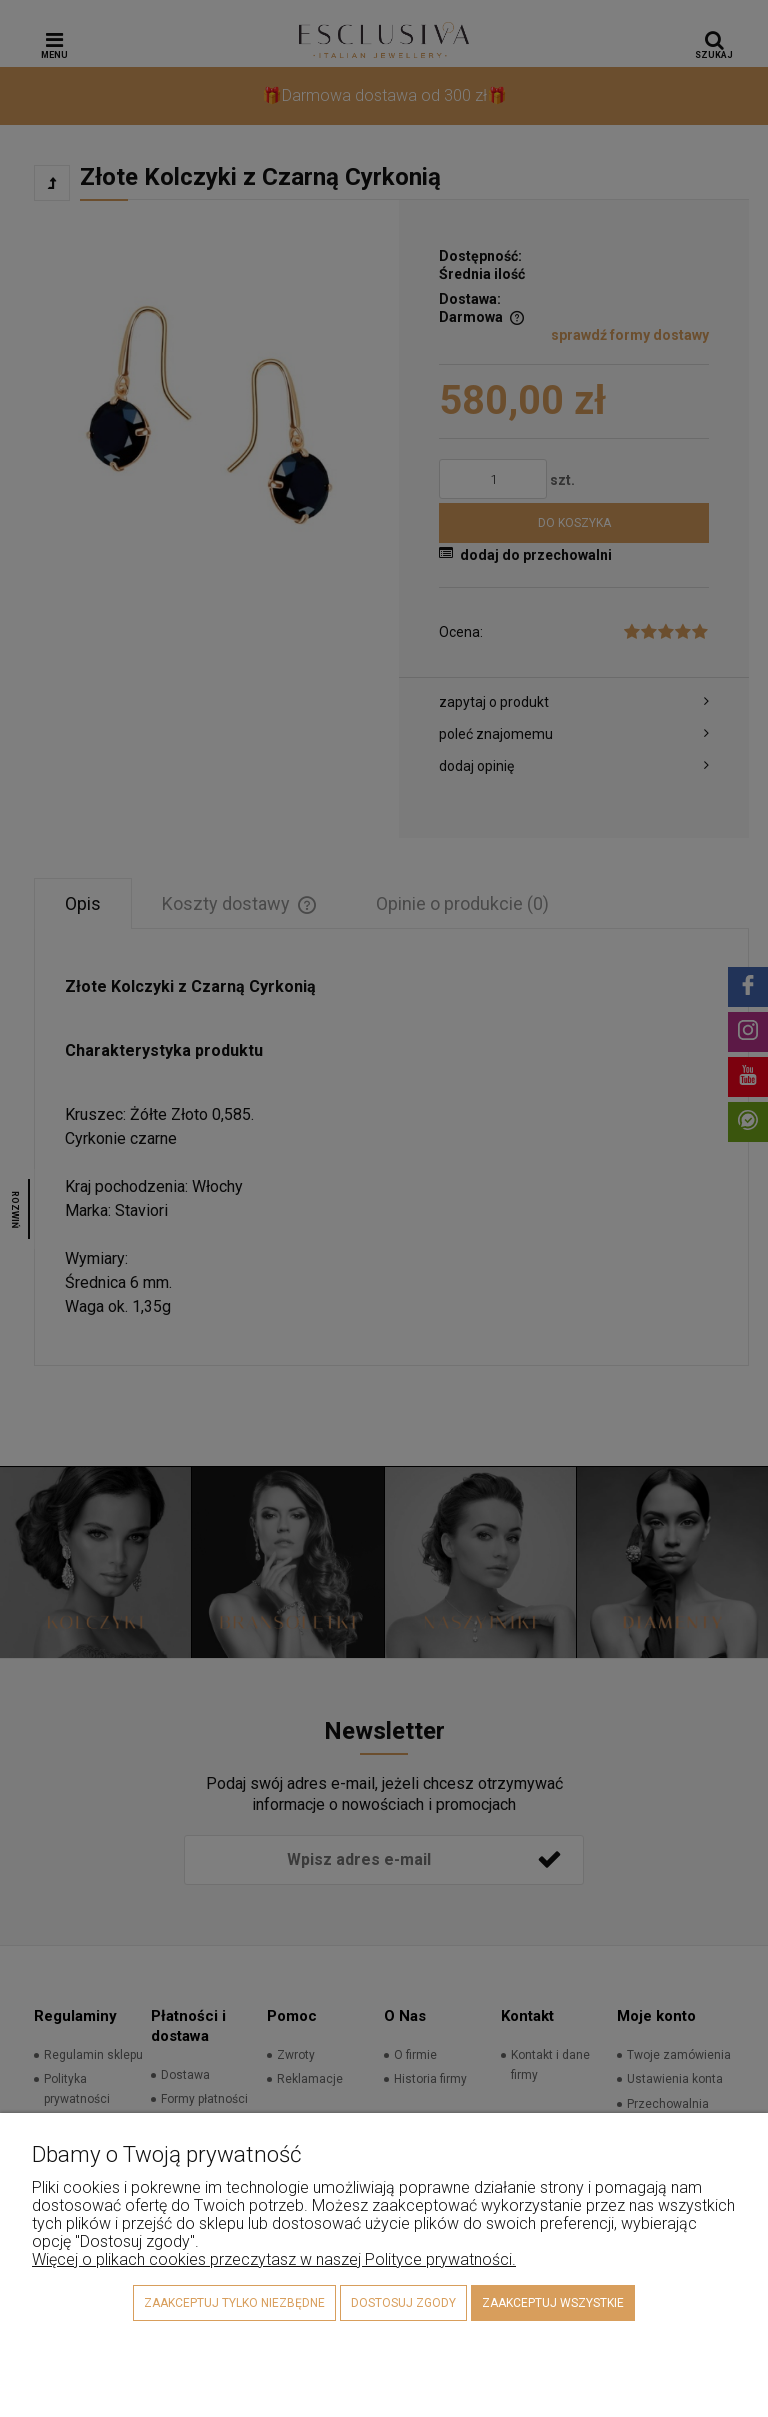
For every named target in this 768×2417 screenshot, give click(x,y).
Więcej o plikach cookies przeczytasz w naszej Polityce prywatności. (274, 2259)
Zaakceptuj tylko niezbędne (234, 2303)
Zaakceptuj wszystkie (553, 2303)
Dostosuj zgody (403, 2303)
